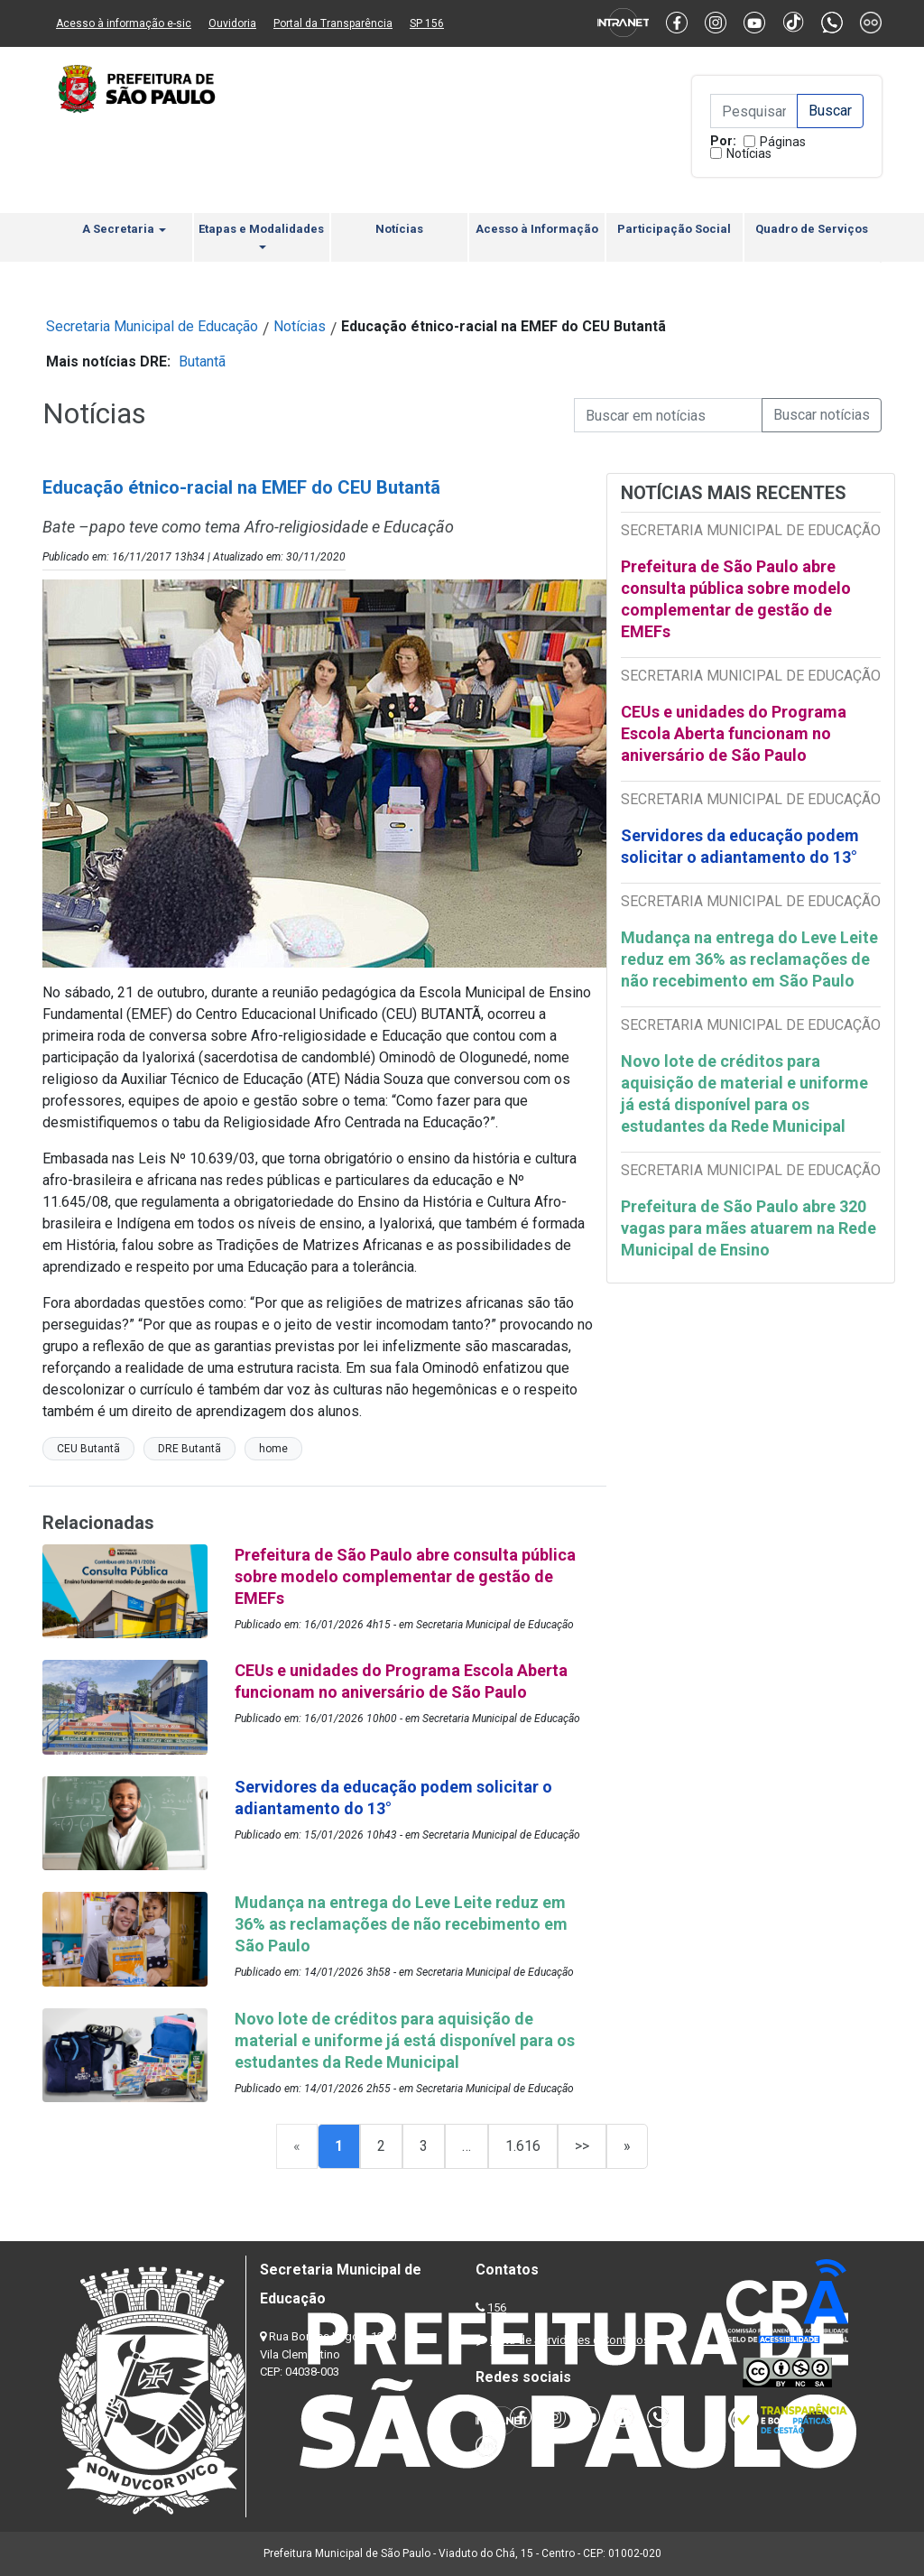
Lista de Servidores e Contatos (570, 2340)
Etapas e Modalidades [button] (261, 235)
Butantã (202, 361)
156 (496, 2307)
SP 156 (427, 23)
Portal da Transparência (333, 23)
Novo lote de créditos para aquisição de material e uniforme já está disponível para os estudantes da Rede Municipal (744, 1093)
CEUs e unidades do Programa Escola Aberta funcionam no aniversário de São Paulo (733, 733)
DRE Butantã (189, 1448)
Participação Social (674, 229)
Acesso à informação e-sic (123, 23)
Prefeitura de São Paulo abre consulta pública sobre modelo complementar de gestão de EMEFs (736, 599)
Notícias (749, 153)
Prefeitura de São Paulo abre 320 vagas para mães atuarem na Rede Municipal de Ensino (748, 1228)
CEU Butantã (88, 1448)
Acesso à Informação (537, 229)
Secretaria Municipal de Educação (152, 326)
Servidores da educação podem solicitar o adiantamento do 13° (740, 846)
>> (582, 2145)
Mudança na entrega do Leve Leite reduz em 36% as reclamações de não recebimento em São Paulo (749, 959)
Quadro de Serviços (811, 229)
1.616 (523, 2145)
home (273, 1448)
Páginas (783, 141)
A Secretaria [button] (124, 229)
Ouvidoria (232, 23)
